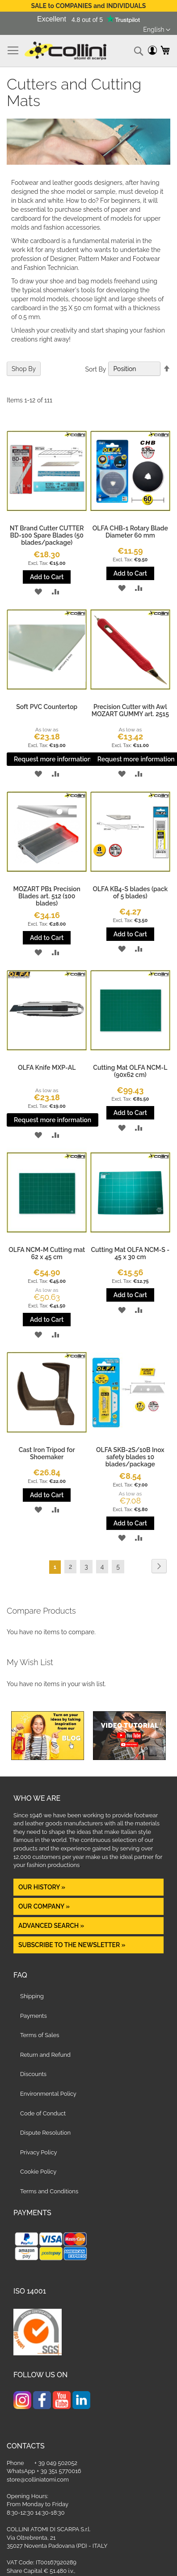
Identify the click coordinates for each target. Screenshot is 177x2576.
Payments (33, 2015)
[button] (156, 30)
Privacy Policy (38, 2152)
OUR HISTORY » (41, 1887)
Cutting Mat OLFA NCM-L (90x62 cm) (130, 1071)
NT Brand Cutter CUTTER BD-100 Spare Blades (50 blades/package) (47, 535)
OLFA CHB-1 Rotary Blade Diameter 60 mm (130, 532)
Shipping (32, 1996)
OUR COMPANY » (44, 1906)
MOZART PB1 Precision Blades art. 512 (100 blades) (46, 896)
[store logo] (65, 51)
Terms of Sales (39, 2035)
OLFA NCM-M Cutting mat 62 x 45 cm (46, 1253)
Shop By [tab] (24, 368)
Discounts (33, 2074)
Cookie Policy (38, 2171)
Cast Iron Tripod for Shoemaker (47, 1453)
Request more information (52, 759)
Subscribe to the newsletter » (71, 1944)
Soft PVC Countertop (46, 706)
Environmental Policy (48, 2093)
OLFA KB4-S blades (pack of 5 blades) (130, 892)
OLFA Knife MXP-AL (47, 1067)
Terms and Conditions (49, 2191)
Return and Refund (45, 2054)
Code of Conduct (43, 2113)
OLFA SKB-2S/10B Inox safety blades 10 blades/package (130, 1457)
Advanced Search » (52, 1925)
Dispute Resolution (45, 2132)
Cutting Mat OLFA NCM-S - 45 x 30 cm (130, 1253)
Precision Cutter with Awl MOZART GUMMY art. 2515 (130, 710)
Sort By (95, 368)
